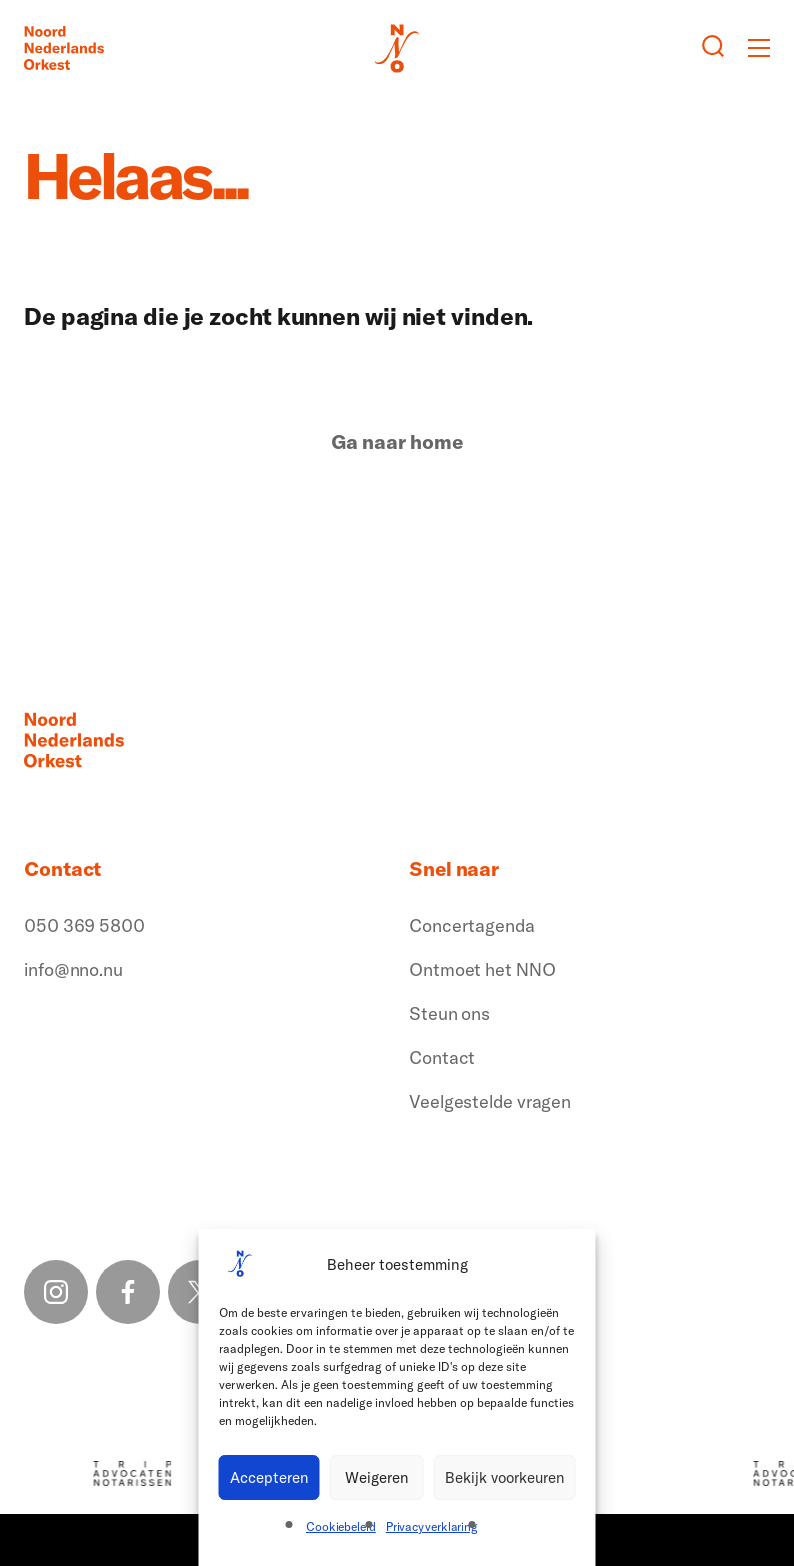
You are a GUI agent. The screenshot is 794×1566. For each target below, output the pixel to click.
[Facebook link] (128, 1292)
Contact (442, 1057)
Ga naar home (397, 442)
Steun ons (449, 1013)
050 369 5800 (84, 925)
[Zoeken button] (713, 48)
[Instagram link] (56, 1292)
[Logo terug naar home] (64, 48)
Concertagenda (472, 925)
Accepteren (269, 1477)
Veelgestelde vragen (490, 1101)
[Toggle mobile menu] (759, 48)
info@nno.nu (73, 969)
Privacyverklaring (432, 1526)
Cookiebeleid (341, 1526)
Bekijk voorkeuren (505, 1477)
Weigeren (377, 1477)
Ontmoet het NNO (482, 969)
